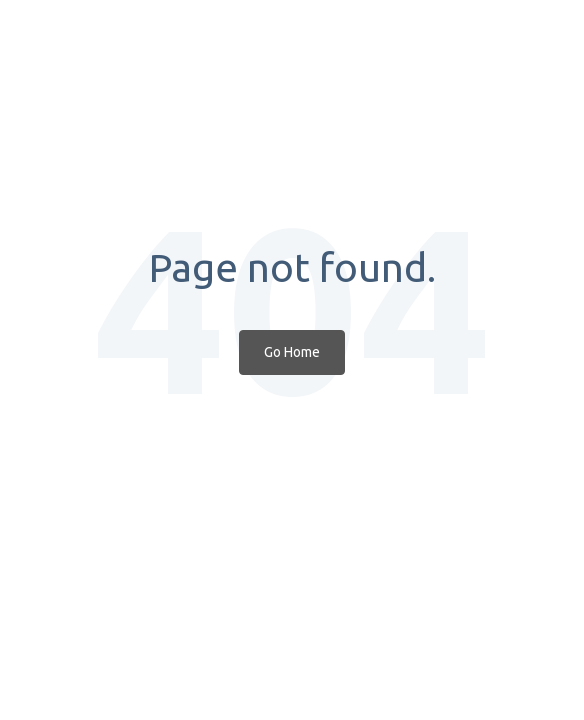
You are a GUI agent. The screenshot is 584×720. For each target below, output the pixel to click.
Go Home (292, 352)
